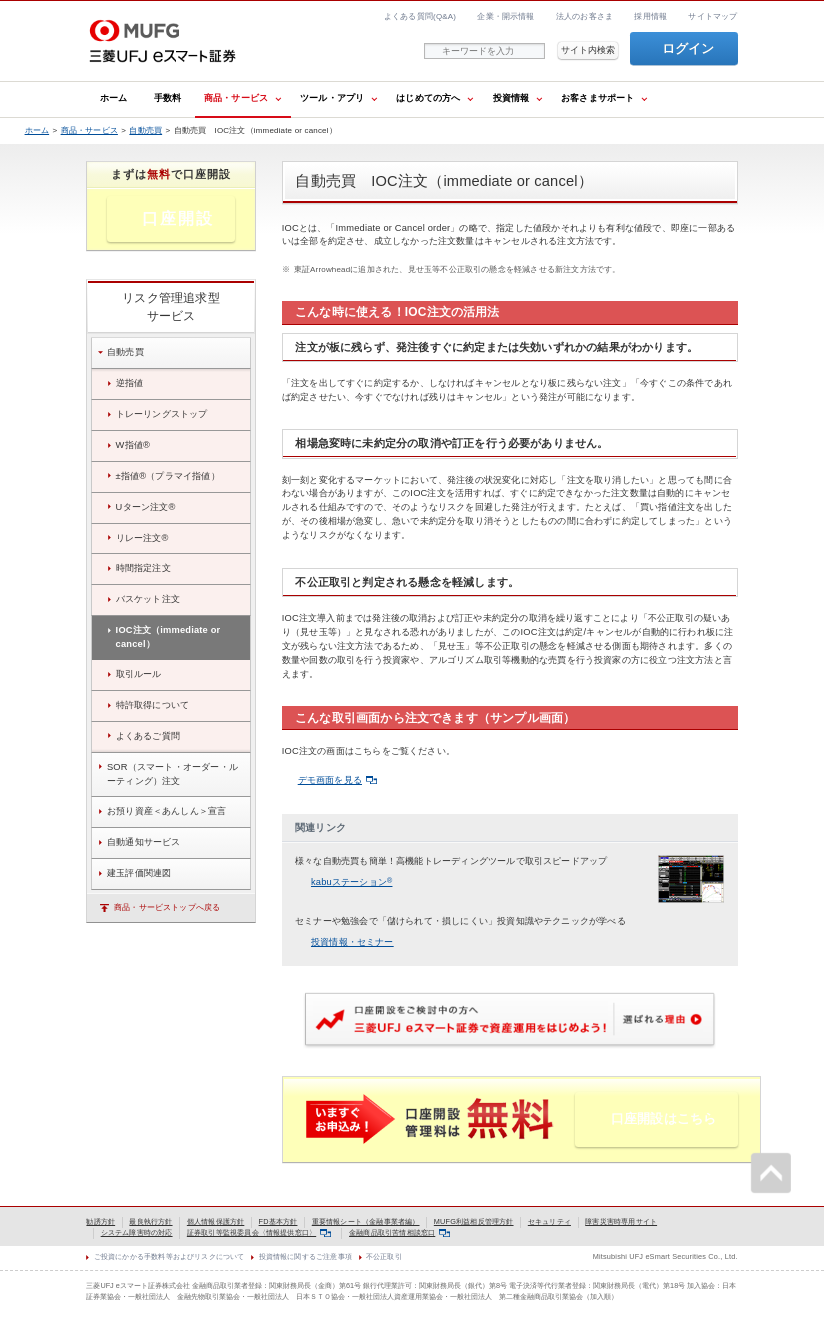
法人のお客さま (584, 16)
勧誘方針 (100, 1221)
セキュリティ (549, 1221)
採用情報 (650, 16)
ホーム (114, 98)
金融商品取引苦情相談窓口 (399, 1232)
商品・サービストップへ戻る (167, 907)
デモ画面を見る (337, 780)
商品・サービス (236, 98)
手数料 (168, 98)
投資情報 (511, 98)
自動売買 (145, 130)
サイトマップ (712, 16)
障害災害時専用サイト (621, 1221)
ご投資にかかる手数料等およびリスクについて (169, 1256)
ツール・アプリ (332, 98)
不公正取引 (384, 1256)
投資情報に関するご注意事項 (305, 1256)
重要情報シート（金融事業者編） (366, 1221)
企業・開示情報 (505, 16)
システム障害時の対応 (137, 1232)
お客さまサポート (598, 98)
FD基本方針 (278, 1221)
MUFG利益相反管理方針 (474, 1221)
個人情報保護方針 (216, 1221)
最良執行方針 (150, 1221)
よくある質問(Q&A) (420, 16)
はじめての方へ (428, 98)
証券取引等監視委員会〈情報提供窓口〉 (259, 1232)
